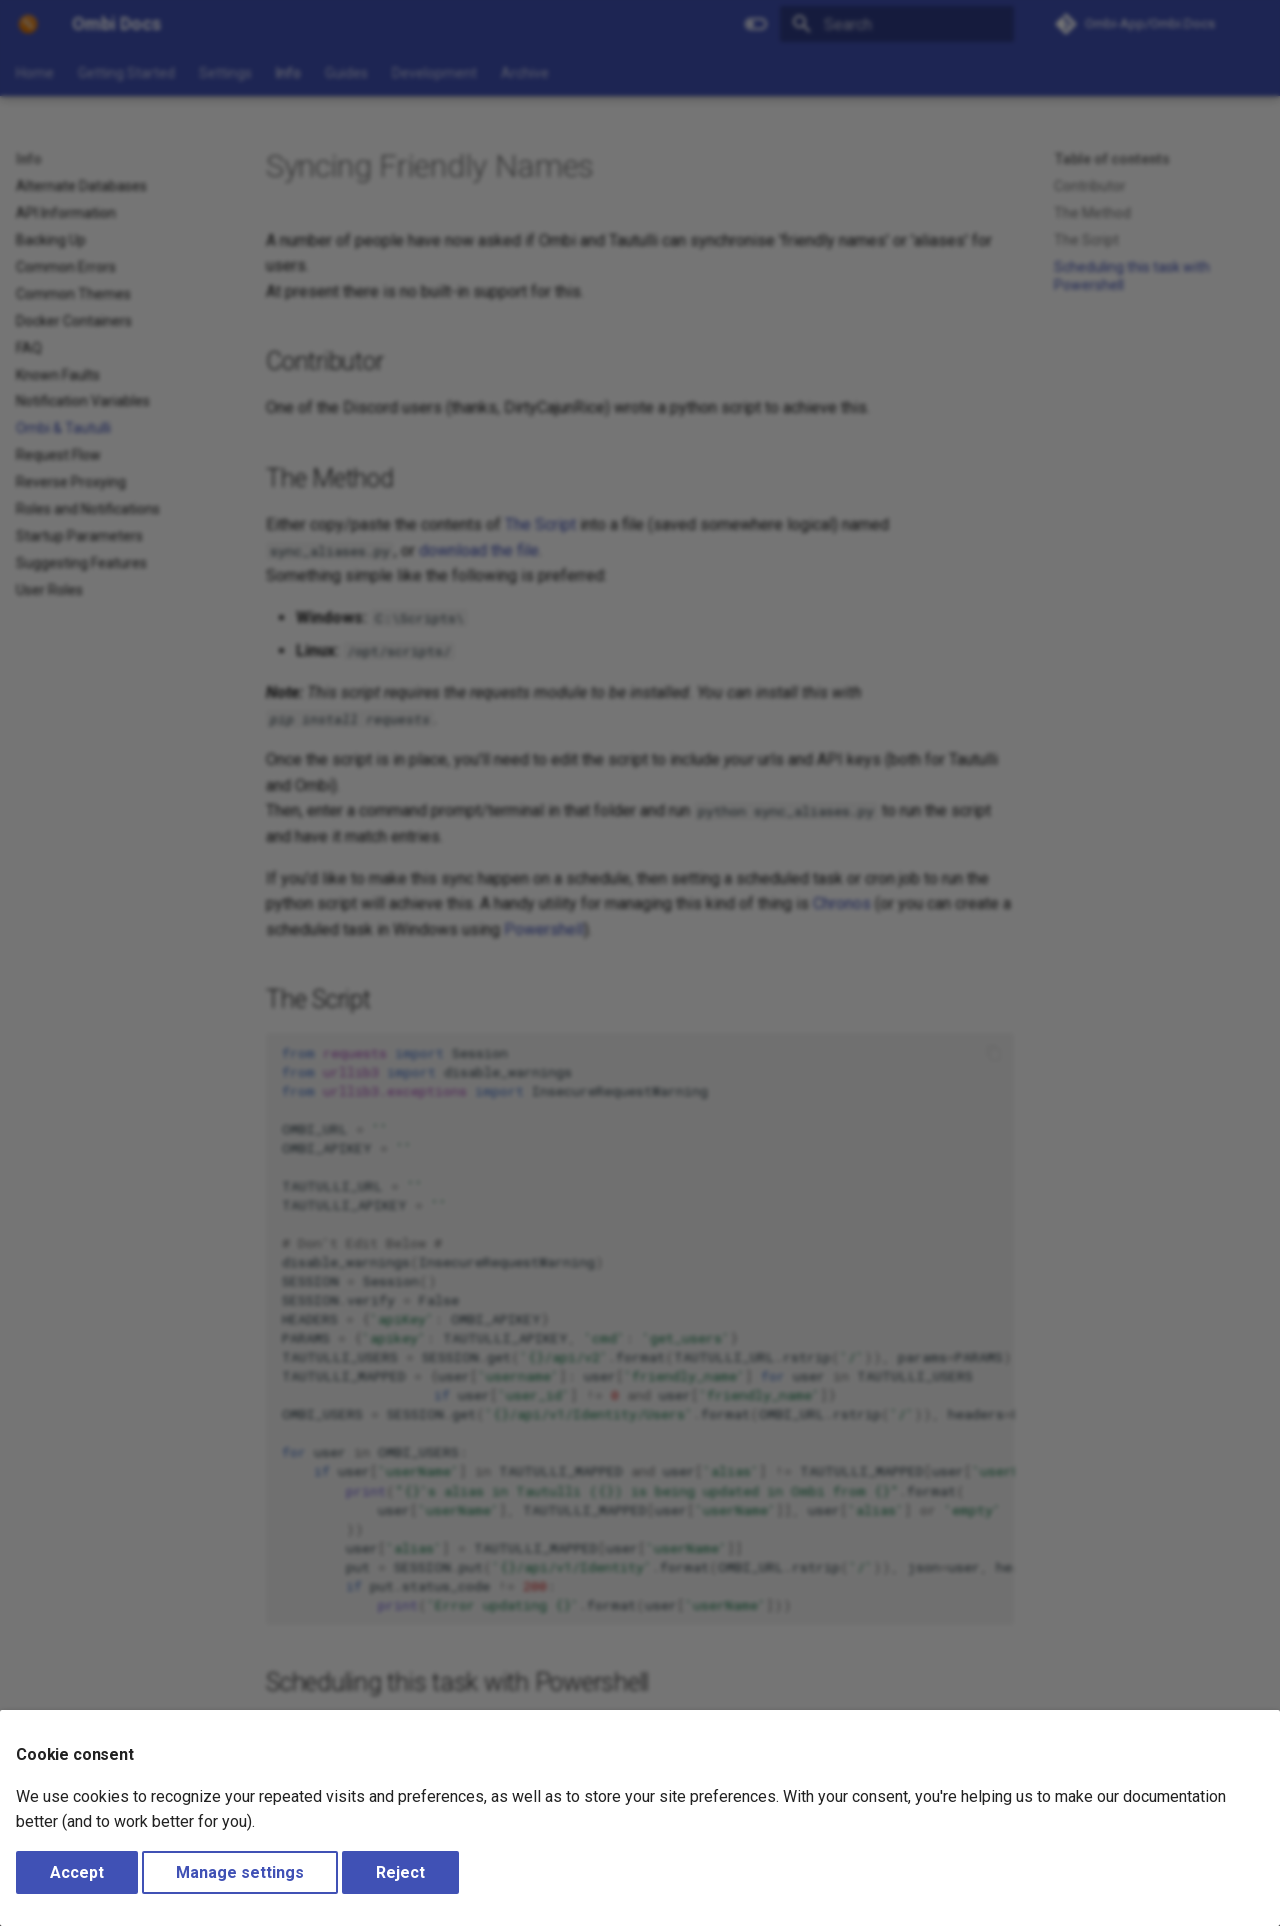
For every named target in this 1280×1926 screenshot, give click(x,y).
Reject (400, 1872)
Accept (77, 1872)
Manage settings (240, 1872)
